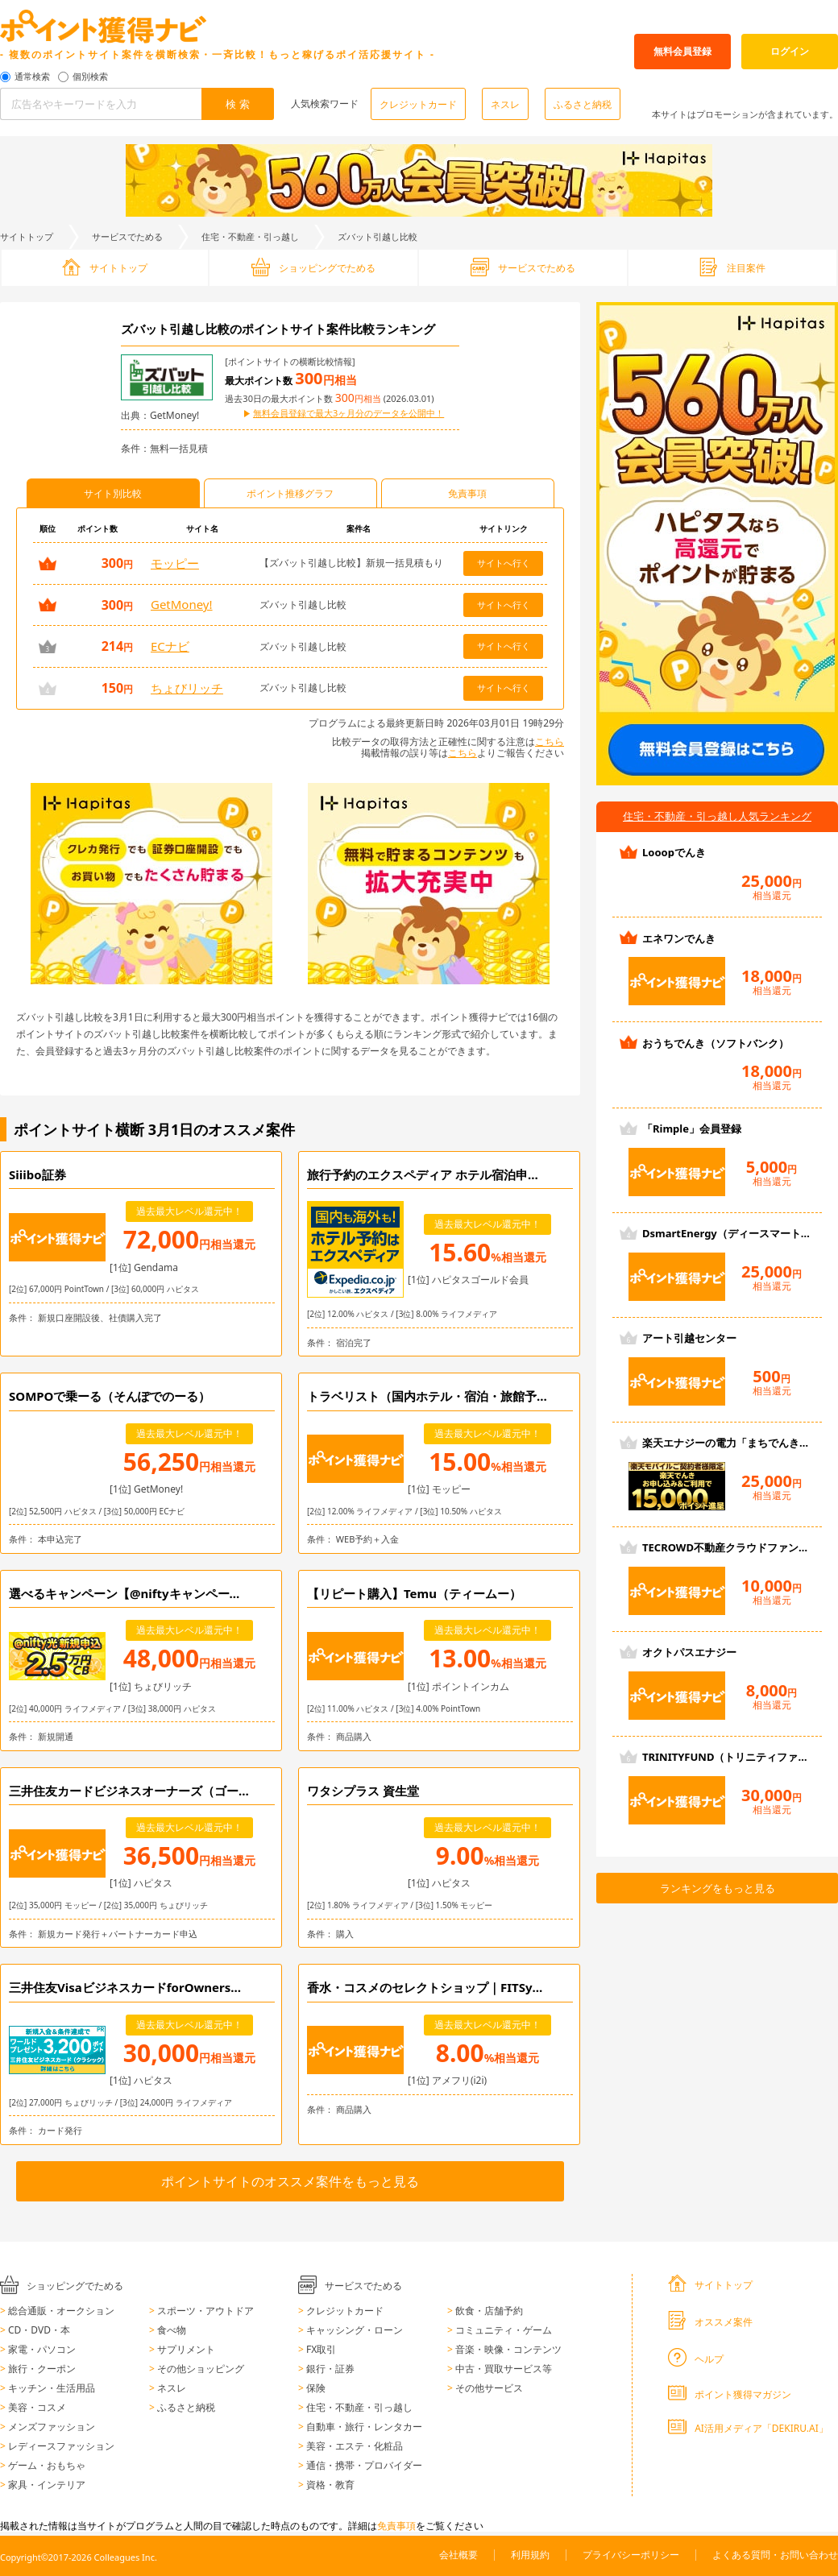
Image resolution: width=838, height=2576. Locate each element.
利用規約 (530, 2555)
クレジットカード (418, 104)
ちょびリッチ (187, 688)
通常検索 (32, 77)
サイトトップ (26, 236)
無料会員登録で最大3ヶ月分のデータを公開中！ (348, 413)
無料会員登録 (682, 51)
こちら (549, 741)
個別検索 (90, 77)
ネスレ (505, 104)
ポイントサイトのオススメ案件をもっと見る (290, 2181)
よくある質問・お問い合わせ (775, 2555)
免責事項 (396, 2526)
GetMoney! (182, 604)
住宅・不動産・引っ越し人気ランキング (717, 816)
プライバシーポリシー (631, 2555)
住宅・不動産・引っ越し (250, 236)
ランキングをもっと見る (717, 1888)
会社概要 (458, 2555)
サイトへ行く (503, 563)
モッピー (175, 563)
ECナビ (170, 646)
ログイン (789, 51)
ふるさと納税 (583, 104)
